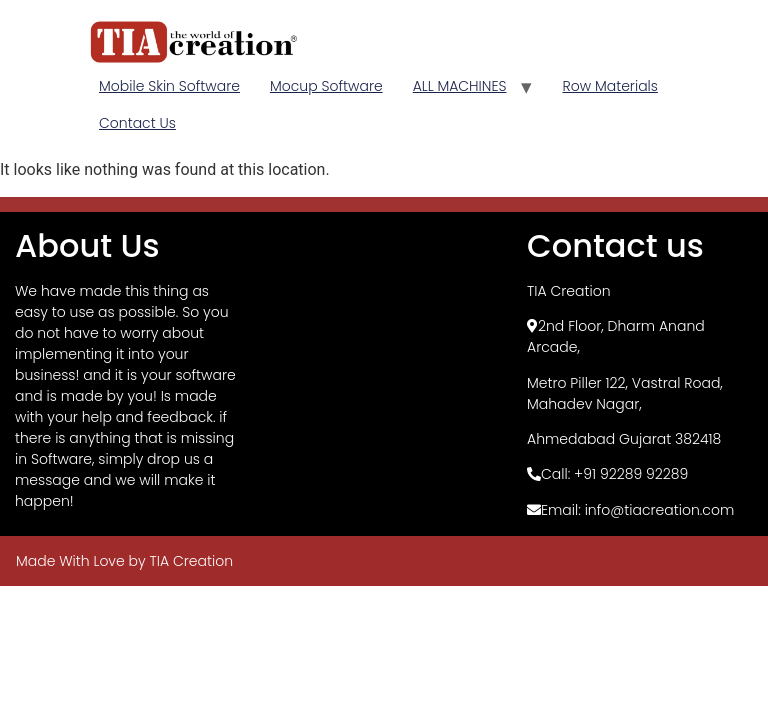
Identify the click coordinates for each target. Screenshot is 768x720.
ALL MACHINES (460, 86)
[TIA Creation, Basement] (384, 362)
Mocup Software (326, 86)
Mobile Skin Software (169, 86)
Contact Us (137, 123)
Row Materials (609, 86)
